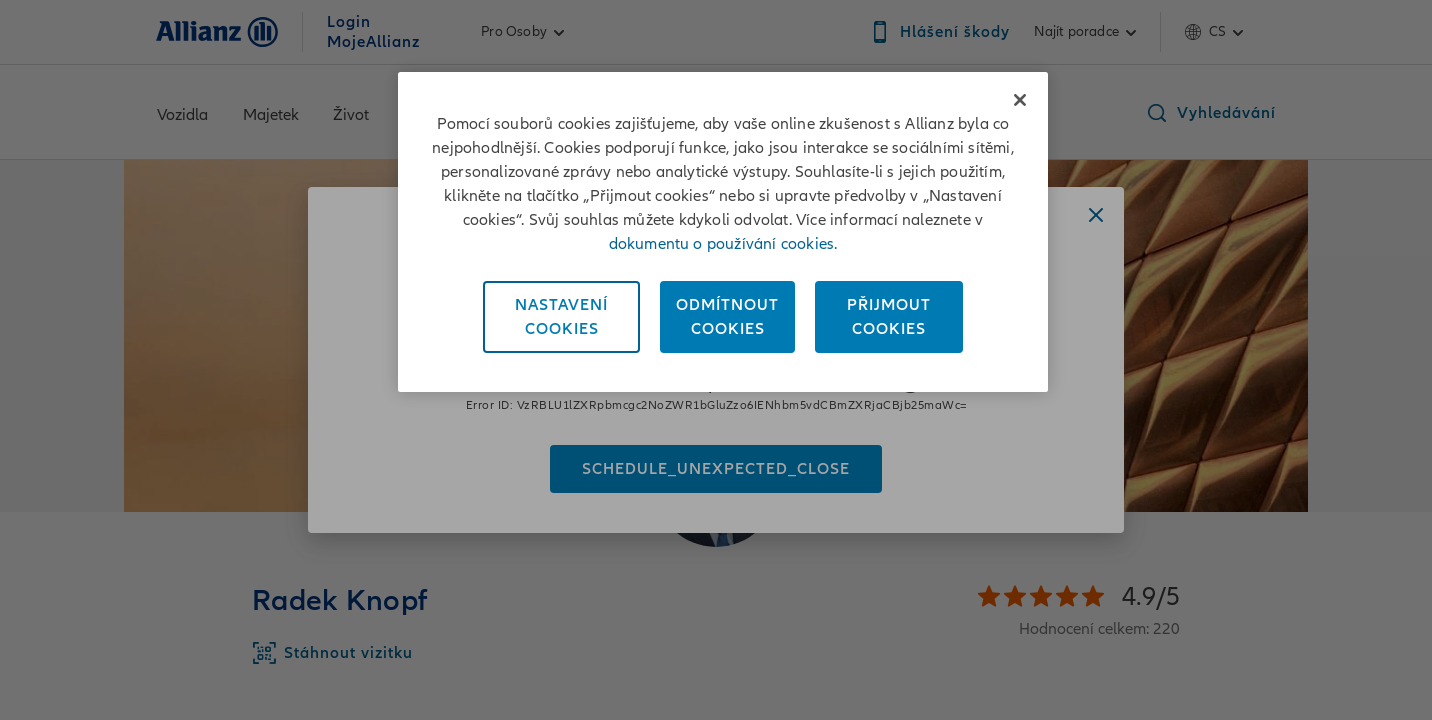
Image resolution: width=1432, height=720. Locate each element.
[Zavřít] (1020, 100)
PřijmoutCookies (889, 317)
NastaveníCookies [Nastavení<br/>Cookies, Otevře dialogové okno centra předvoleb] (561, 317)
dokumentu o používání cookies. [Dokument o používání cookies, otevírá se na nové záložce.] (723, 244)
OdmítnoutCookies (727, 317)
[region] (723, 232)
